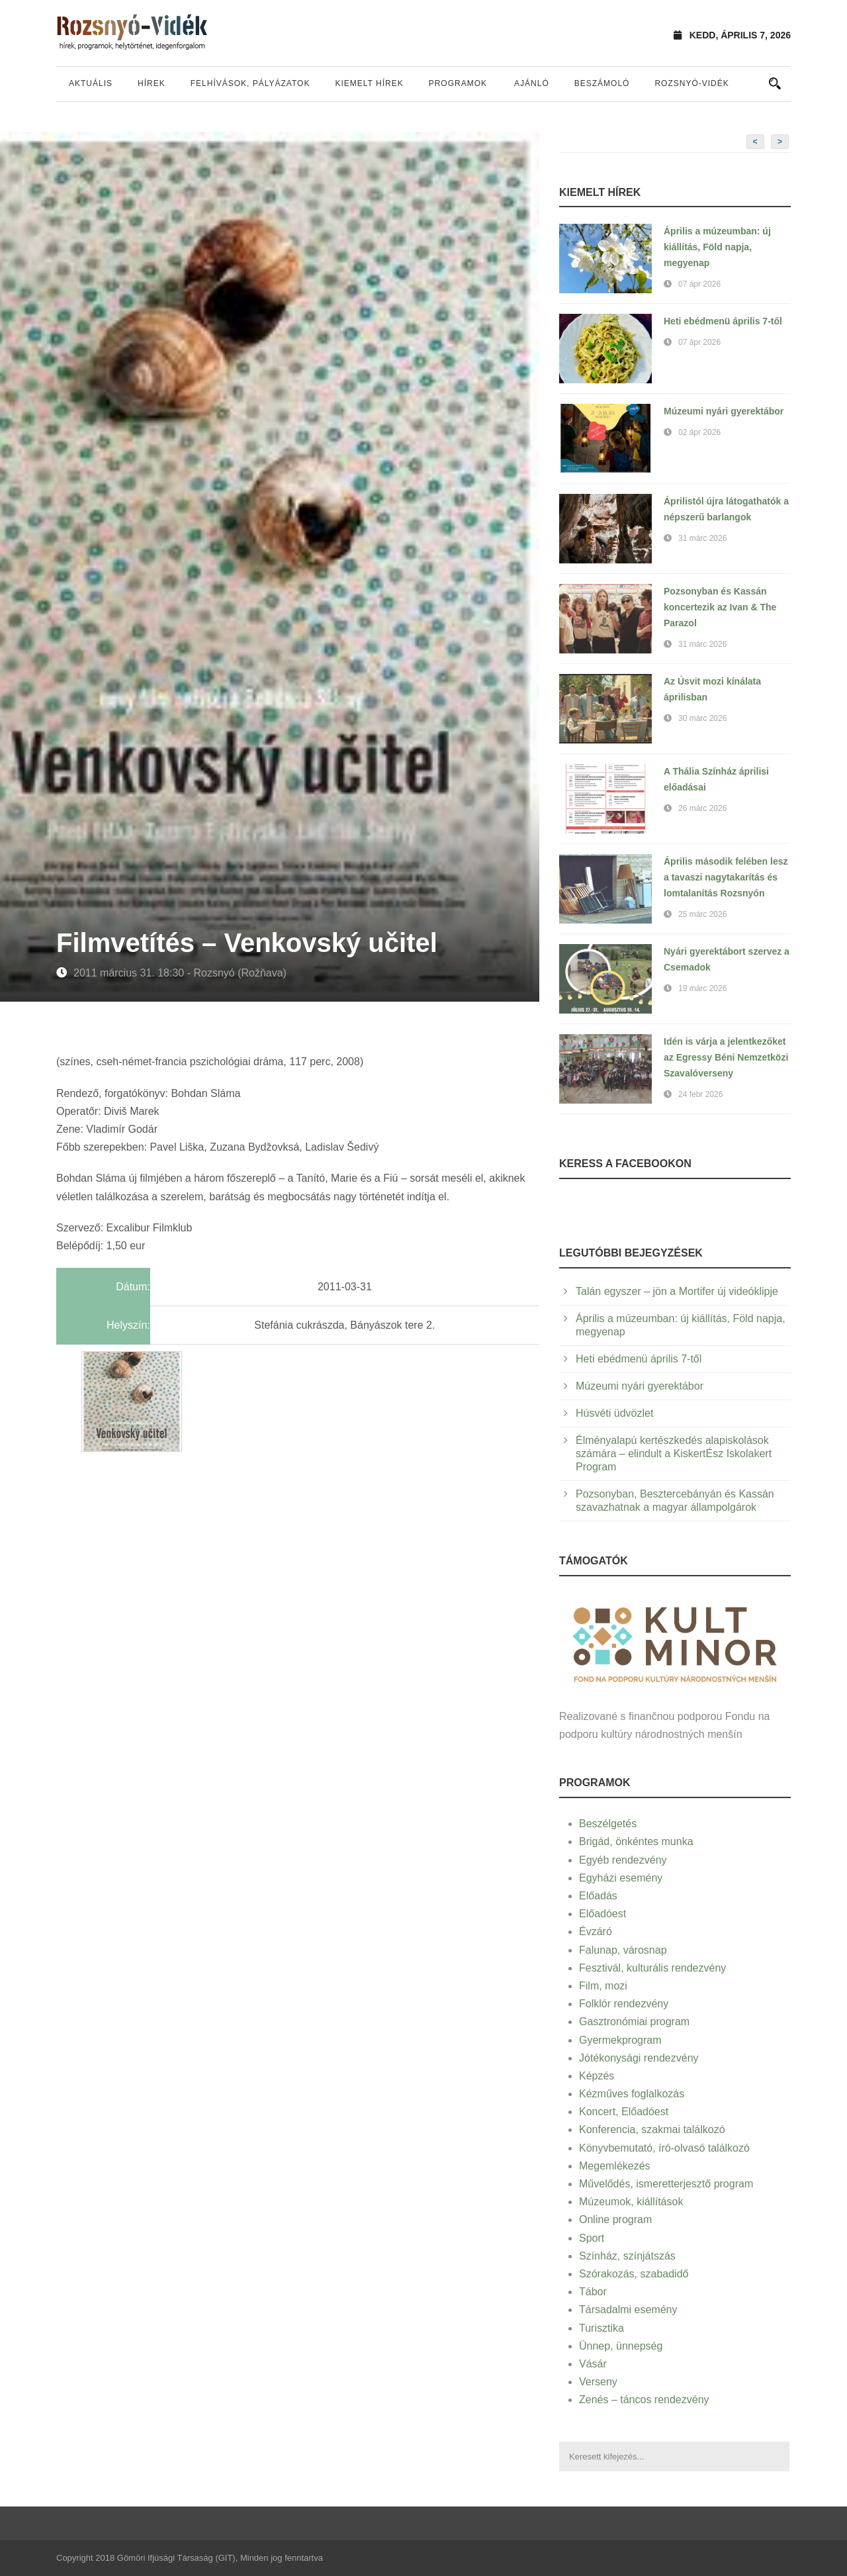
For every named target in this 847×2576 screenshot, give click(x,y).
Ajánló (531, 83)
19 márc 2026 (702, 988)
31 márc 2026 (702, 538)
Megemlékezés (614, 2165)
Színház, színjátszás (627, 2256)
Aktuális (90, 83)
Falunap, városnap (623, 1950)
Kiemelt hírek (369, 83)
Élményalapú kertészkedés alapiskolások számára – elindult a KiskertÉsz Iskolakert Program (674, 1453)
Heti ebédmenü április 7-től (723, 321)
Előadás (598, 1895)
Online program (615, 2219)
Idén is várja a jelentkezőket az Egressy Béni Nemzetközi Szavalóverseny (726, 1057)
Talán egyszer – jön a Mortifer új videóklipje (677, 1291)
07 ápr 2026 (699, 284)
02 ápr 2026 (699, 432)
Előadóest (602, 1913)
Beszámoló (602, 83)
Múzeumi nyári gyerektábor (723, 411)
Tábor (593, 2291)
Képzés (596, 2075)
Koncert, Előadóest (623, 2111)
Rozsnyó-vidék (691, 83)
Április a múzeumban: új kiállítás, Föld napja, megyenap (717, 247)
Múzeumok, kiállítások (631, 2201)
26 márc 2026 (702, 808)
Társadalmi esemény (628, 2309)
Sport (591, 2238)
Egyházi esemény (620, 1878)
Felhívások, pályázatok (250, 83)
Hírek (151, 83)
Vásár (593, 2363)
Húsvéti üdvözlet (614, 1413)
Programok (458, 83)
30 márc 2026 (702, 718)
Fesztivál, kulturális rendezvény (652, 1968)
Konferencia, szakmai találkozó (652, 2129)
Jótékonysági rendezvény (639, 2058)
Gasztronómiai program (634, 2021)
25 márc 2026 (702, 914)
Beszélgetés (608, 1823)
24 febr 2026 (700, 1094)
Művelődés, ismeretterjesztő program (666, 2183)
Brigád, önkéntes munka (636, 1841)
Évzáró (595, 1931)
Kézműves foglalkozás (631, 2093)
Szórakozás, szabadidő (633, 2273)
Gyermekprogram (620, 2040)
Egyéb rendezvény (623, 1860)
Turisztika (601, 2328)
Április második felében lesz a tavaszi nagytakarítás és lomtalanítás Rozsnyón (726, 877)
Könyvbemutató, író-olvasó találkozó (664, 2148)
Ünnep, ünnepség (620, 2346)
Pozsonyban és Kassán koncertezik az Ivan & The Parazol (720, 607)
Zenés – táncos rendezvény (644, 2399)
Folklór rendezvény (623, 2003)
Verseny (598, 2381)
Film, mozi (603, 1985)
